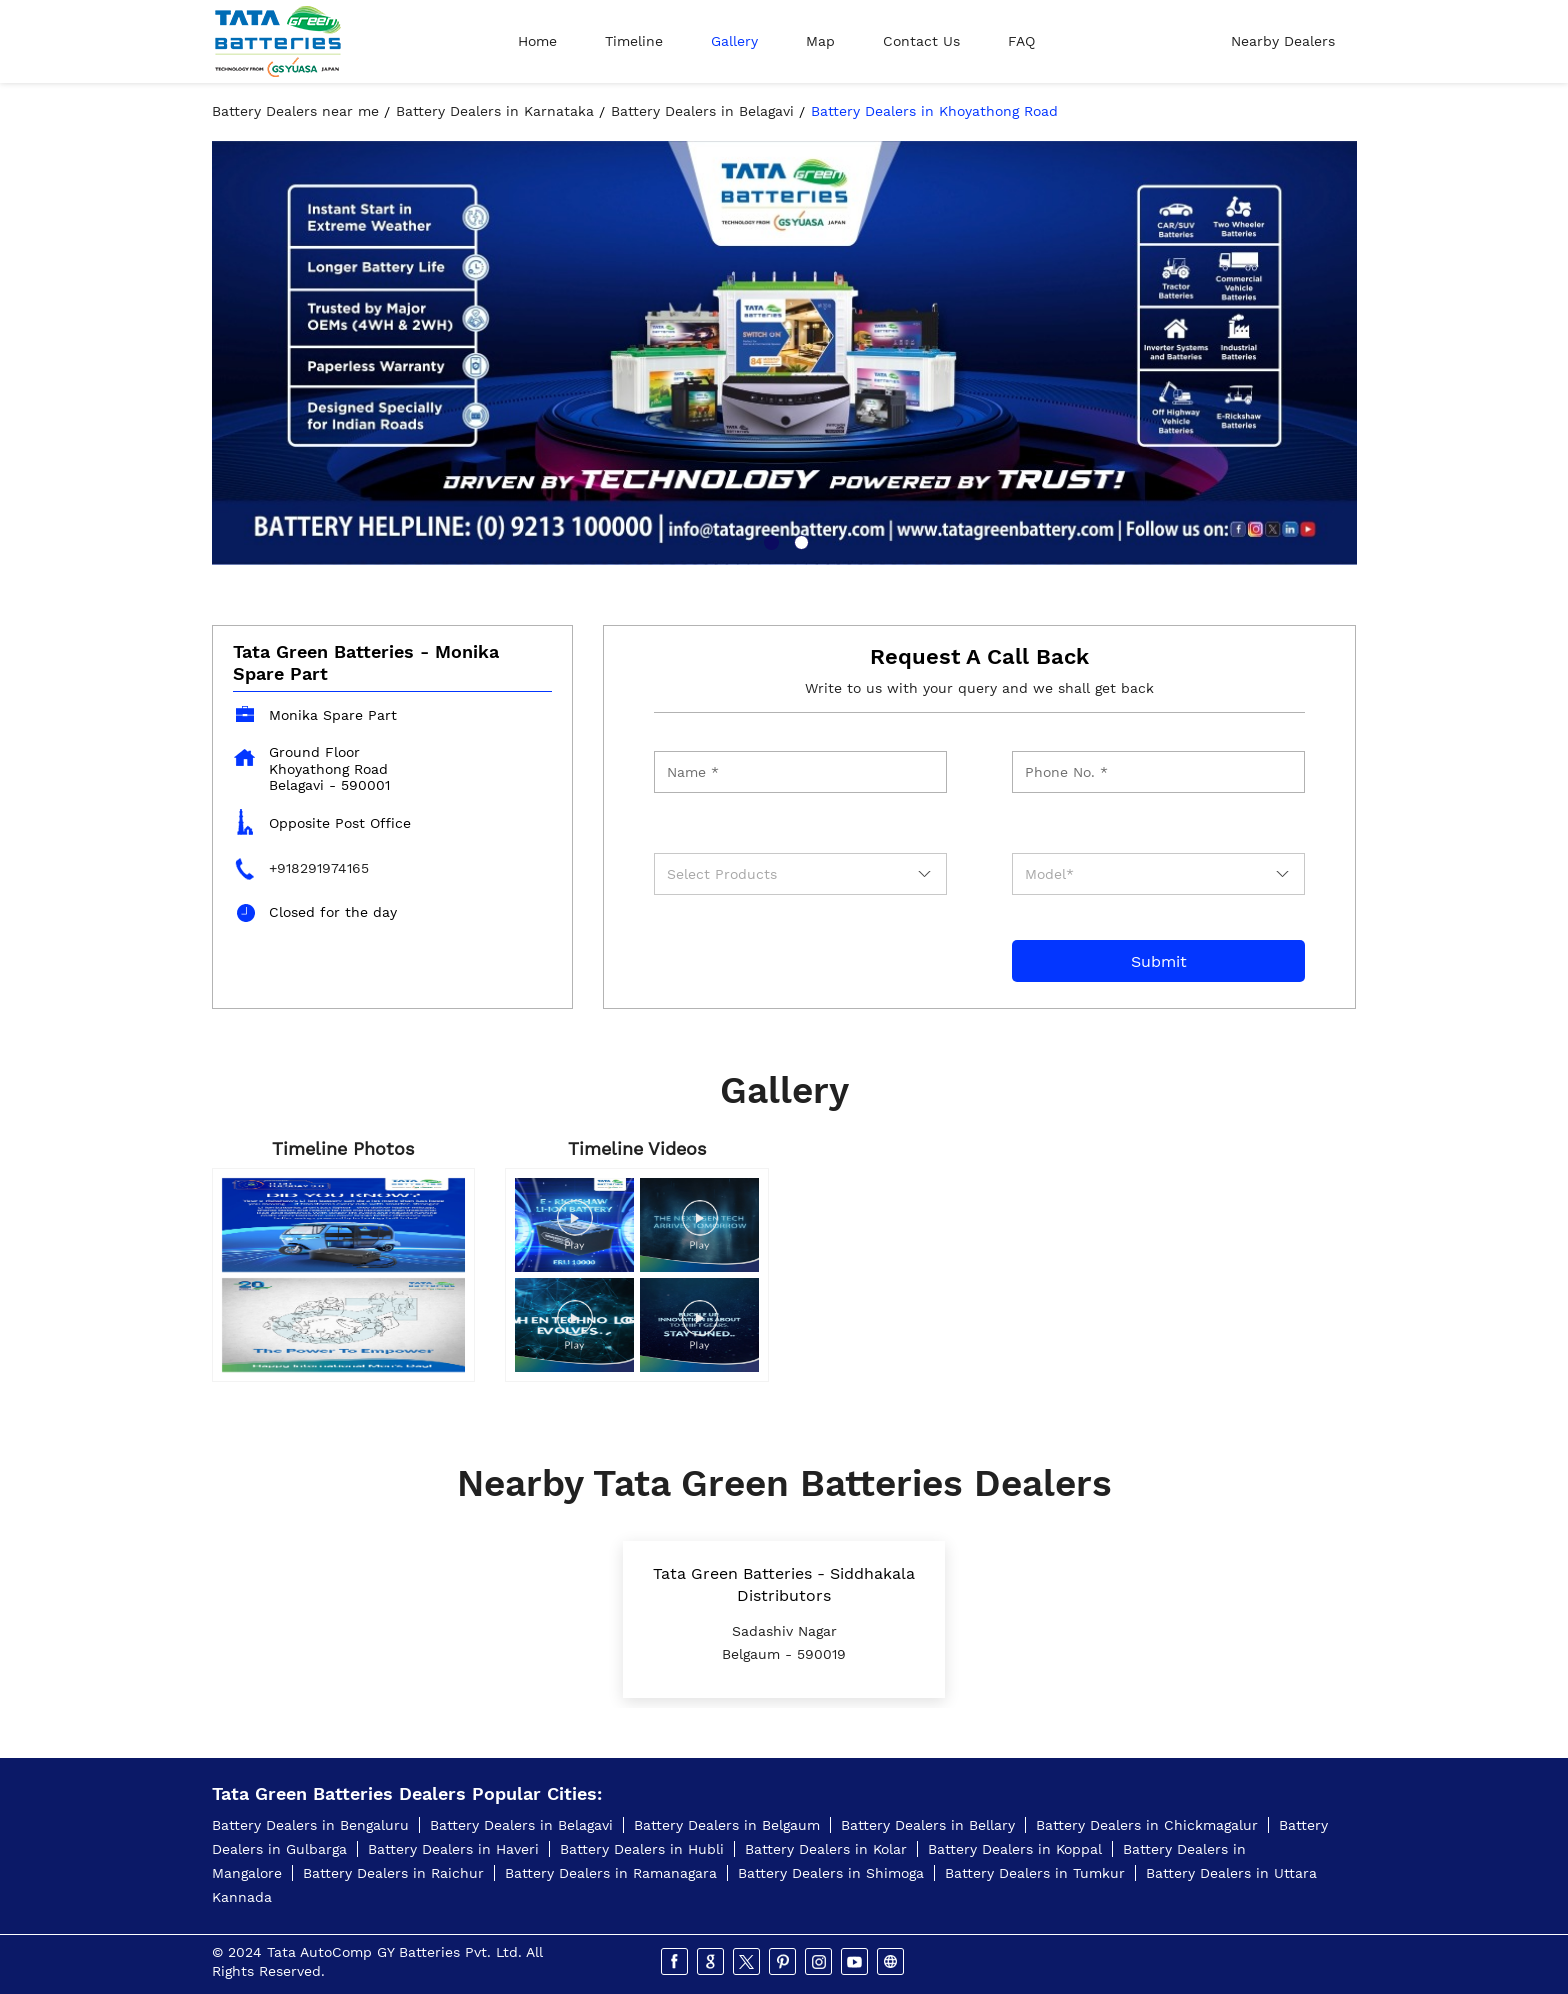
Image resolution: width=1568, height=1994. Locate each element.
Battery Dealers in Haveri (453, 1849)
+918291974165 (319, 868)
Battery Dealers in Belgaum (727, 1825)
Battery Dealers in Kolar (826, 1849)
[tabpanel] (784, 353)
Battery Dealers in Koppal (1015, 1849)
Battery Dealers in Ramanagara (611, 1873)
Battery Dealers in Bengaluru (310, 1825)
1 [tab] (769, 540)
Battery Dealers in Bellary (928, 1825)
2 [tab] (799, 540)
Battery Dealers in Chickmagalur (1147, 1825)
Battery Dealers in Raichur (393, 1873)
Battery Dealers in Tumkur (1035, 1873)
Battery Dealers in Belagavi (521, 1825)
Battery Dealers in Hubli (642, 1849)
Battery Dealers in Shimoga (831, 1873)
